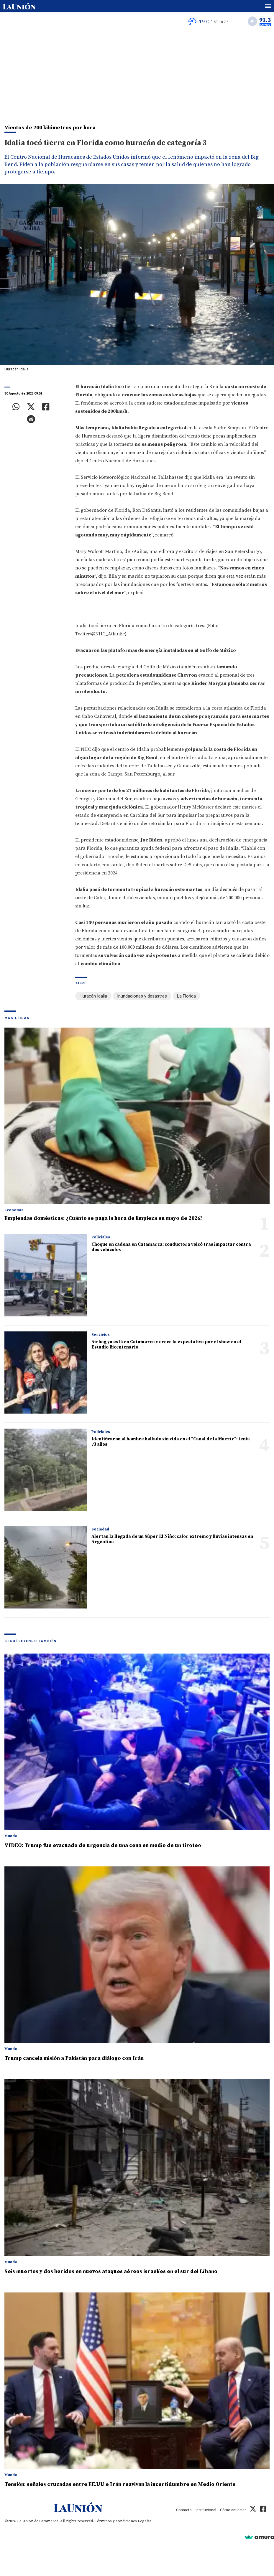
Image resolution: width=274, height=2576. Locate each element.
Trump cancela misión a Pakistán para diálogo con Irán (74, 2058)
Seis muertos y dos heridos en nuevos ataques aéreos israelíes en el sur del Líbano (110, 2271)
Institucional (206, 2510)
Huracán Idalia (93, 996)
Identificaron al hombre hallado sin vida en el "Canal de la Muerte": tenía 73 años (170, 1441)
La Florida (186, 996)
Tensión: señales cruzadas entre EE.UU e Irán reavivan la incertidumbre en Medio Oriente (120, 2484)
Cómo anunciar (233, 2510)
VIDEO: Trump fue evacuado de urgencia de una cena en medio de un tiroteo (102, 1845)
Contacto (184, 2510)
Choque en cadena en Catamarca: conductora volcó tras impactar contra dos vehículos (171, 1247)
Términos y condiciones (116, 2521)
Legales (145, 2521)
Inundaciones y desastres (142, 996)
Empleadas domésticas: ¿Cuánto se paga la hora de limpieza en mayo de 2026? (103, 1218)
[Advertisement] (137, 74)
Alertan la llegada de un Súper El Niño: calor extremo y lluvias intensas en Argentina (172, 1539)
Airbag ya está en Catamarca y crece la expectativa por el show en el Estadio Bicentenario (166, 1344)
